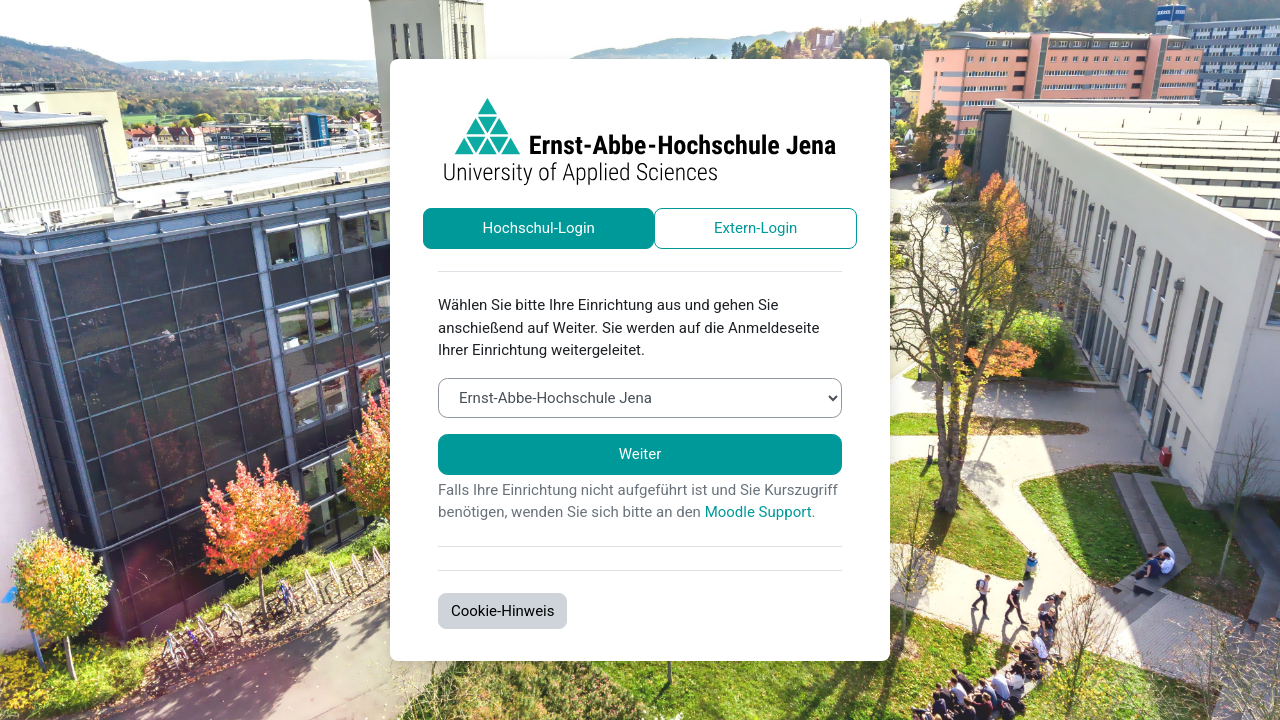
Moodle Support (758, 512)
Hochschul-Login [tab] (539, 228)
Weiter (640, 454)
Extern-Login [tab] (755, 228)
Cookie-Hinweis (502, 611)
